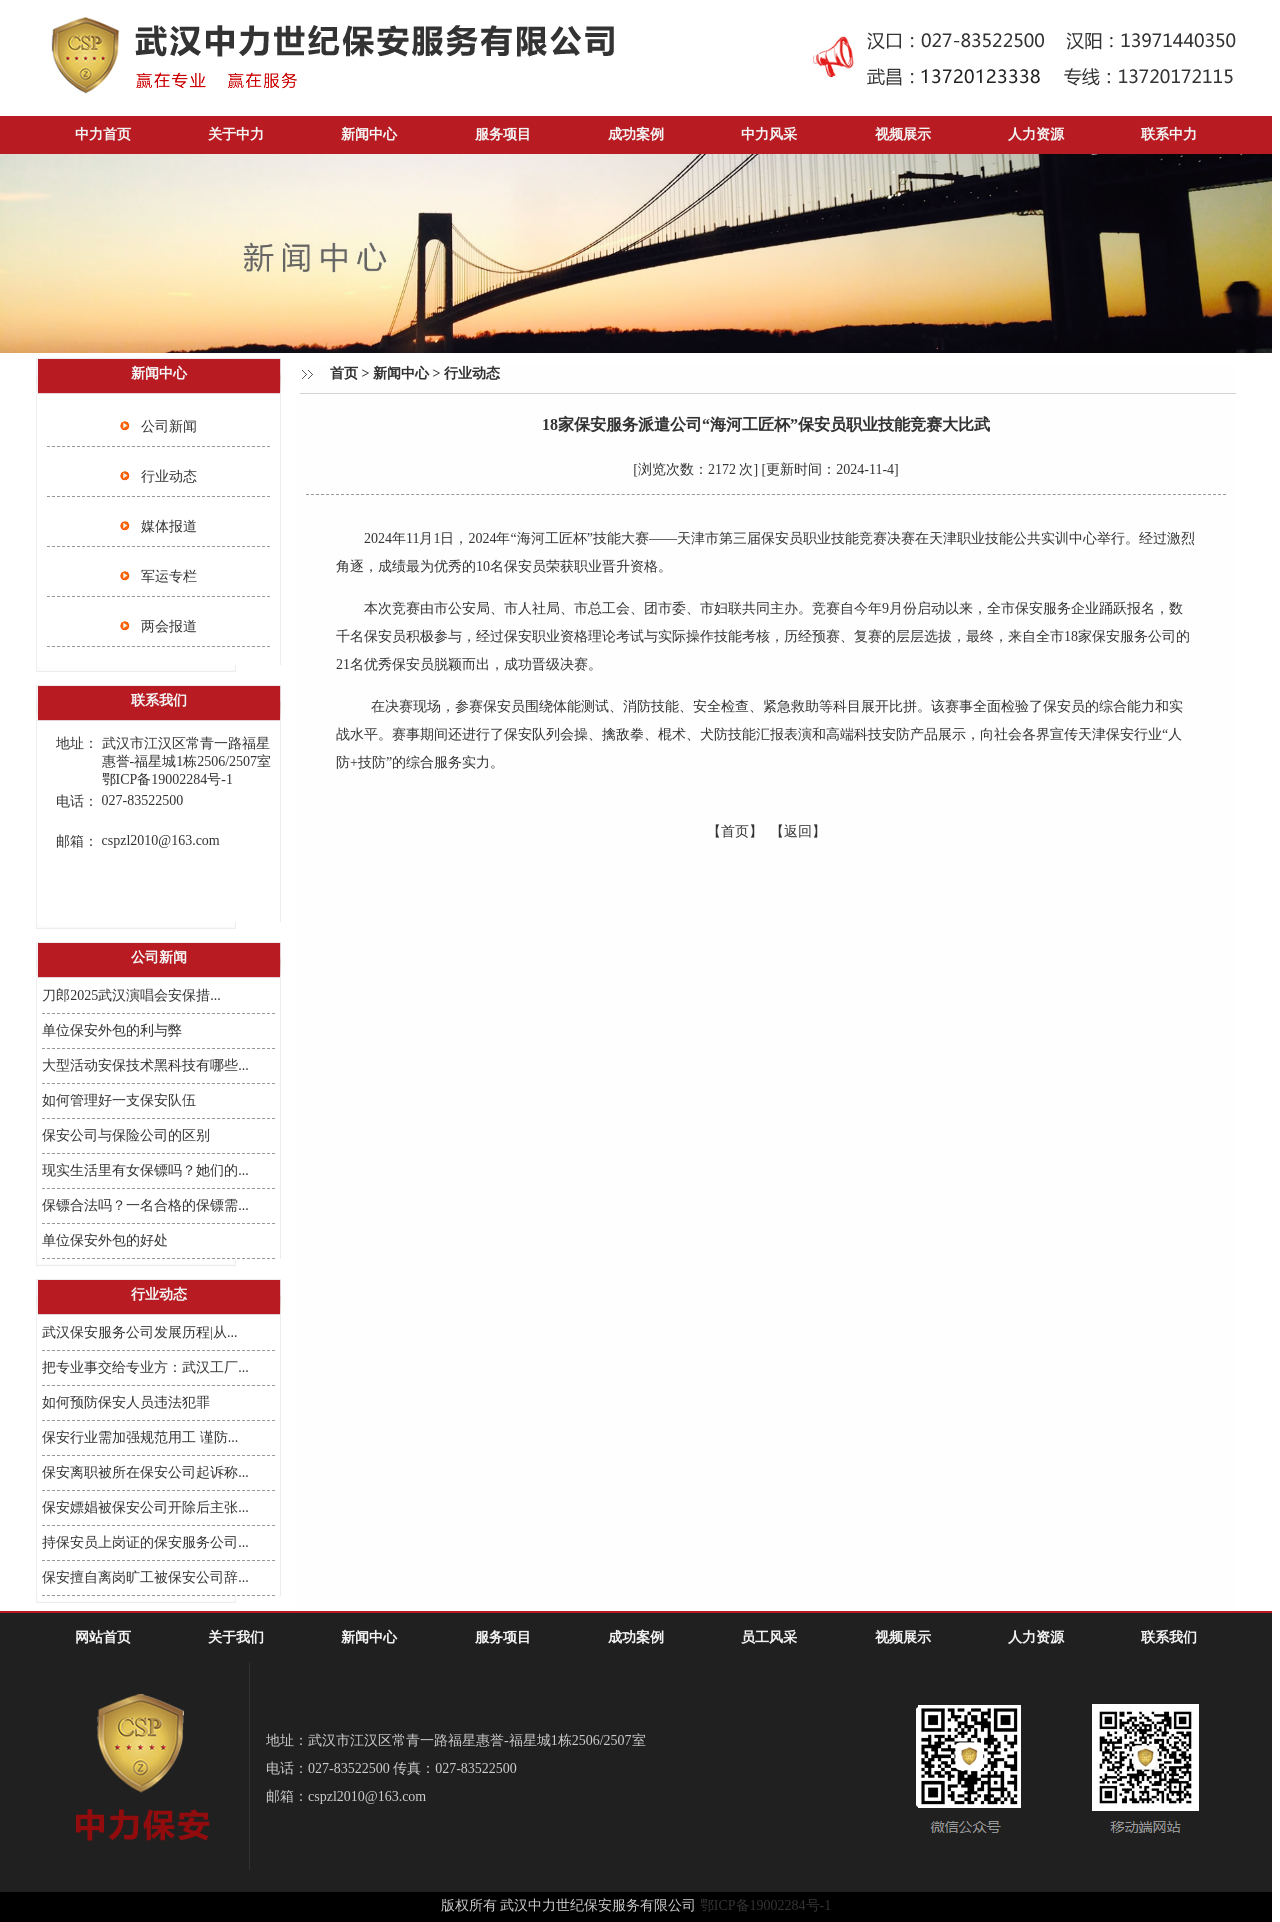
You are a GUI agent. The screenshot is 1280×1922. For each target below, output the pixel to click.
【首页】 (735, 831)
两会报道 (169, 626)
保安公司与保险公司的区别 (126, 1135)
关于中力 (236, 134)
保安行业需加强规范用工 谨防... (140, 1437)
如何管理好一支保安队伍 (119, 1100)
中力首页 (103, 134)
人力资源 (1036, 134)
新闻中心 (369, 134)
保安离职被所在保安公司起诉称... (145, 1472)
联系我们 (1169, 1637)
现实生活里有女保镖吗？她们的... (145, 1170)
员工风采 (769, 1637)
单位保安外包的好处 (105, 1240)
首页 (344, 373)
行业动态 (169, 476)
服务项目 (503, 134)
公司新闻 (169, 426)
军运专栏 (169, 576)
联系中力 (1169, 134)
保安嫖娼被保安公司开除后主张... (145, 1507)
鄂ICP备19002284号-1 (765, 1905)
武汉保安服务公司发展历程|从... (139, 1332)
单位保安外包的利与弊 (112, 1030)
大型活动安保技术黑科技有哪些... (145, 1065)
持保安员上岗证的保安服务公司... (145, 1542)
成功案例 (636, 134)
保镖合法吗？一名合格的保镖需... (145, 1205)
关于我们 (236, 1637)
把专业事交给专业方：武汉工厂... (145, 1367)
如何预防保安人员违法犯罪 (126, 1402)
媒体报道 (169, 526)
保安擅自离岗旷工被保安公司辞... (145, 1577)
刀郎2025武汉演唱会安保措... (131, 995)
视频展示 (903, 134)
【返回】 (798, 831)
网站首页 (103, 1637)
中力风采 (769, 134)
